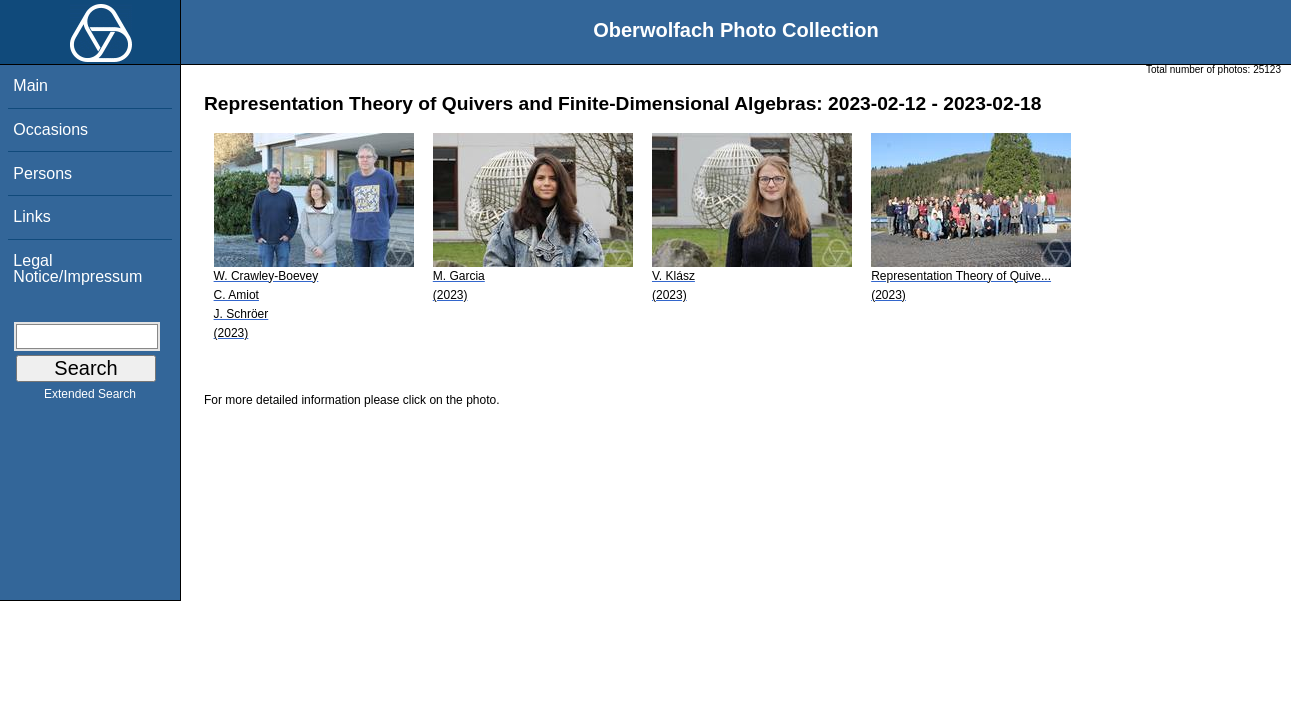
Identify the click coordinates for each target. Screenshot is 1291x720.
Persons (42, 173)
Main (30, 85)
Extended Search (90, 398)
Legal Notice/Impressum (77, 268)
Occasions (50, 129)
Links (31, 216)
